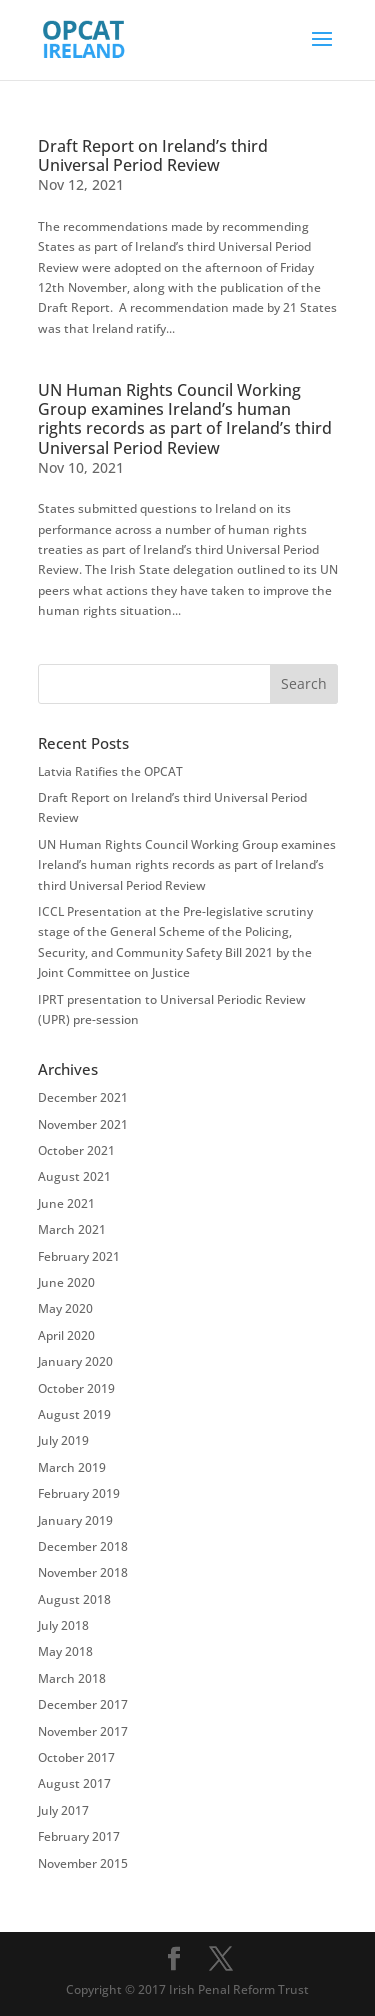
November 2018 (83, 1572)
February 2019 (79, 1493)
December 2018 (83, 1546)
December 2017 (83, 1704)
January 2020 (75, 1361)
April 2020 (66, 1335)
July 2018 (63, 1625)
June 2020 (66, 1282)
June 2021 (66, 1203)
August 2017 (74, 1783)
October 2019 (76, 1388)
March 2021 (72, 1229)
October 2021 (76, 1150)
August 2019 (74, 1414)
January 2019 (75, 1520)
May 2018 (65, 1651)
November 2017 (83, 1731)
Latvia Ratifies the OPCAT (110, 771)
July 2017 (63, 1810)
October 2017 (76, 1757)
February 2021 (79, 1256)
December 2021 (83, 1097)
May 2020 (65, 1308)
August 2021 (74, 1176)
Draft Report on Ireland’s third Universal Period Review (153, 155)
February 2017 (79, 1836)
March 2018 (72, 1678)
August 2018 (74, 1599)
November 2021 (83, 1124)
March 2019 (72, 1467)
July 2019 (63, 1440)
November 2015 (83, 1863)
